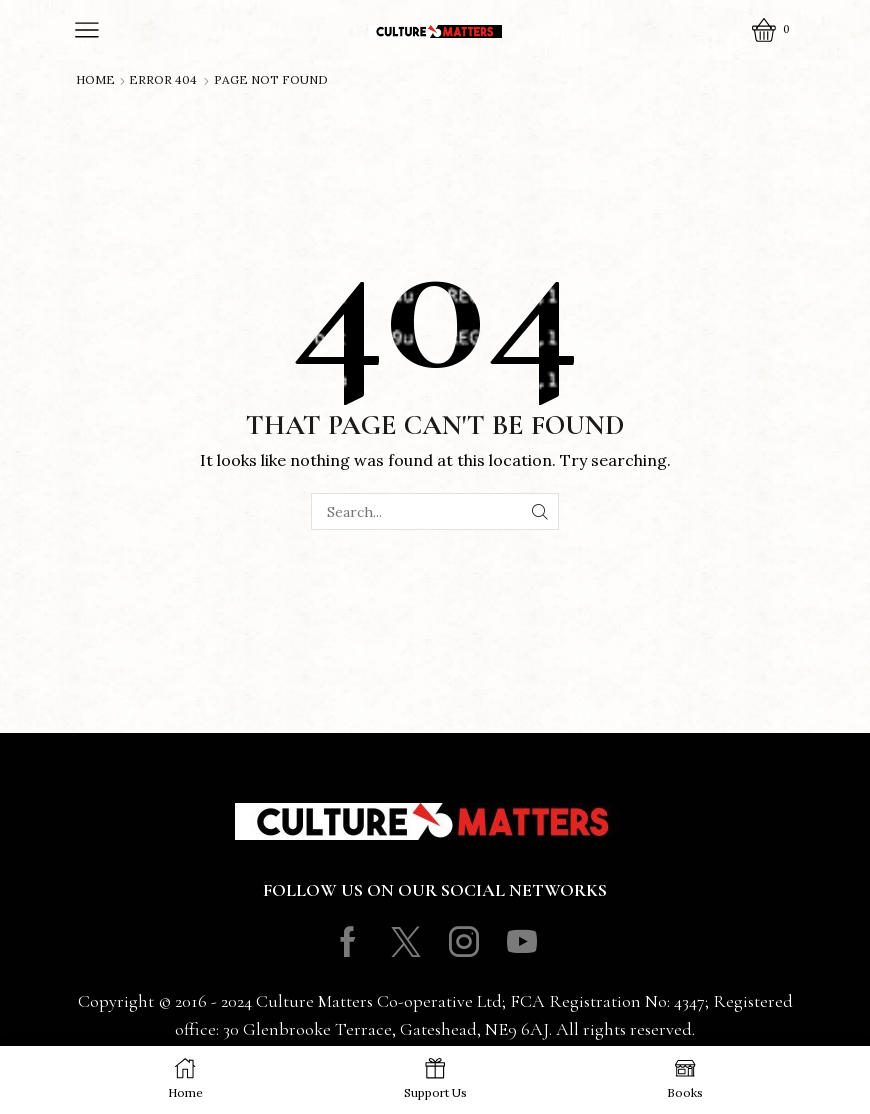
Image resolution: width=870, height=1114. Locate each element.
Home (95, 80)
